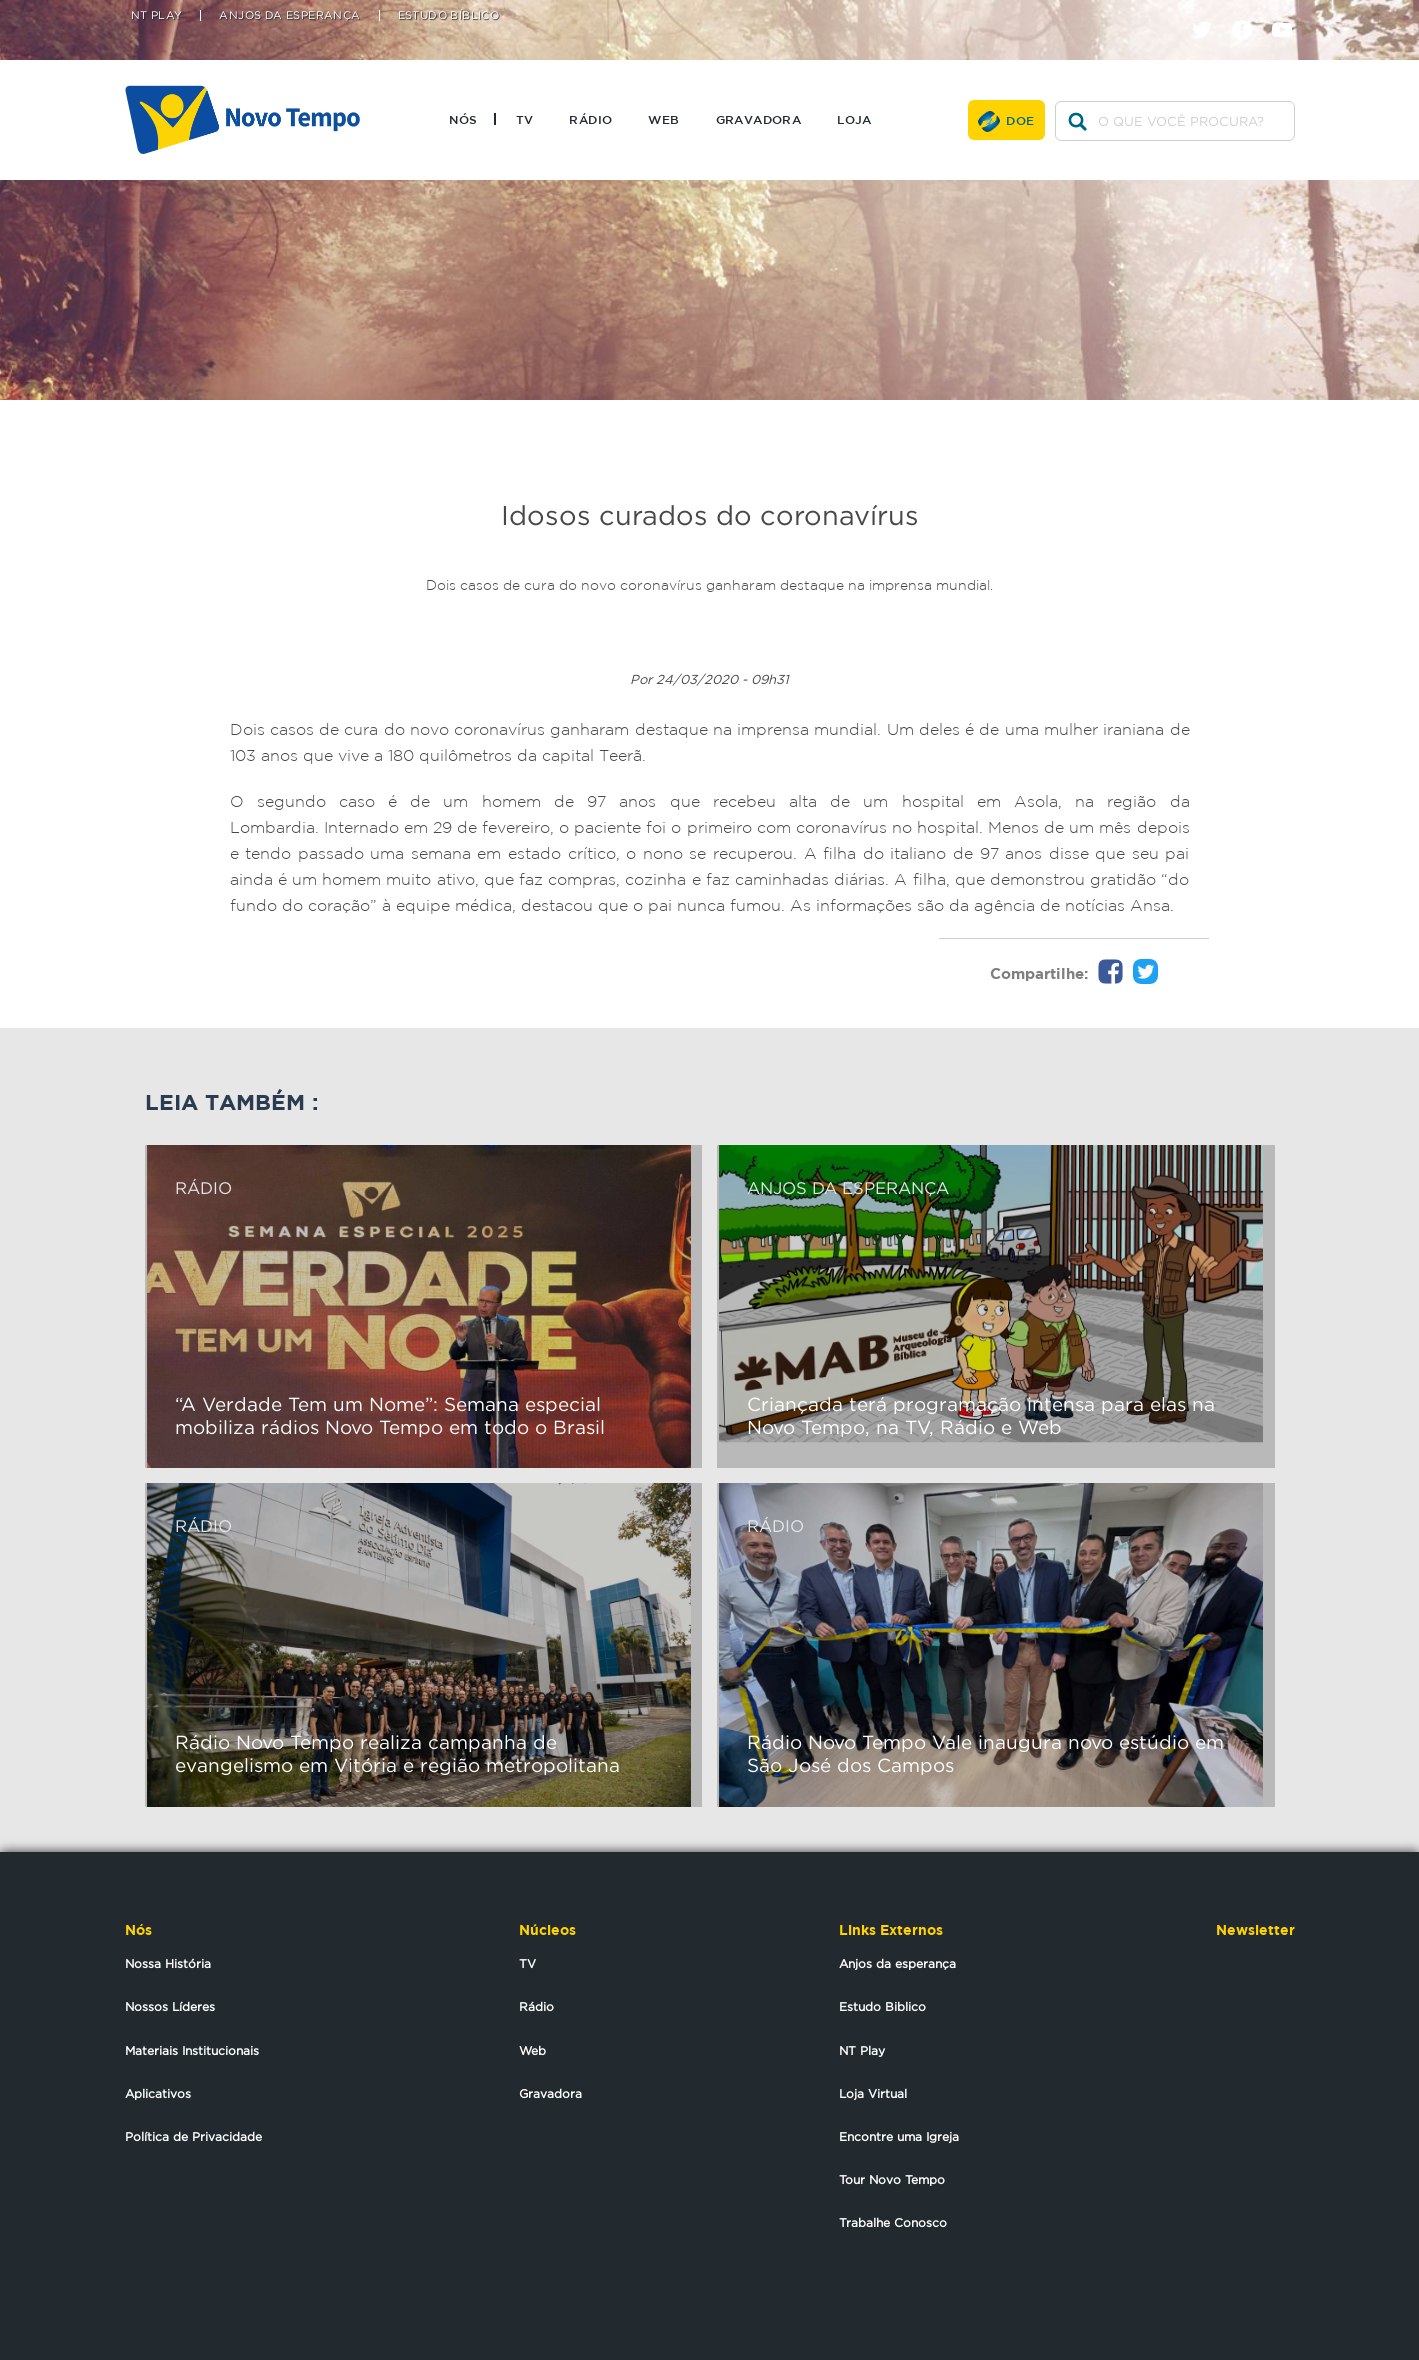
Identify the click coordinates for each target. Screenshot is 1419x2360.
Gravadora (759, 119)
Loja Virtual (873, 2093)
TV (525, 119)
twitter (1209, 12)
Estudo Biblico (882, 2006)
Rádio (590, 119)
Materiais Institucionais (192, 2050)
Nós (463, 119)
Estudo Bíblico (449, 15)
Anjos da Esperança (289, 15)
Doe (1020, 120)
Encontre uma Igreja (899, 2136)
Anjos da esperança (897, 1963)
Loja (854, 119)
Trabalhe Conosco (893, 2222)
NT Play (157, 15)
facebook (1249, 12)
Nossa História (168, 1963)
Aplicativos (158, 2093)
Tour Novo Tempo (892, 2179)
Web (663, 119)
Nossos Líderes (170, 2006)
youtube (1289, 12)
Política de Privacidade (193, 2136)
